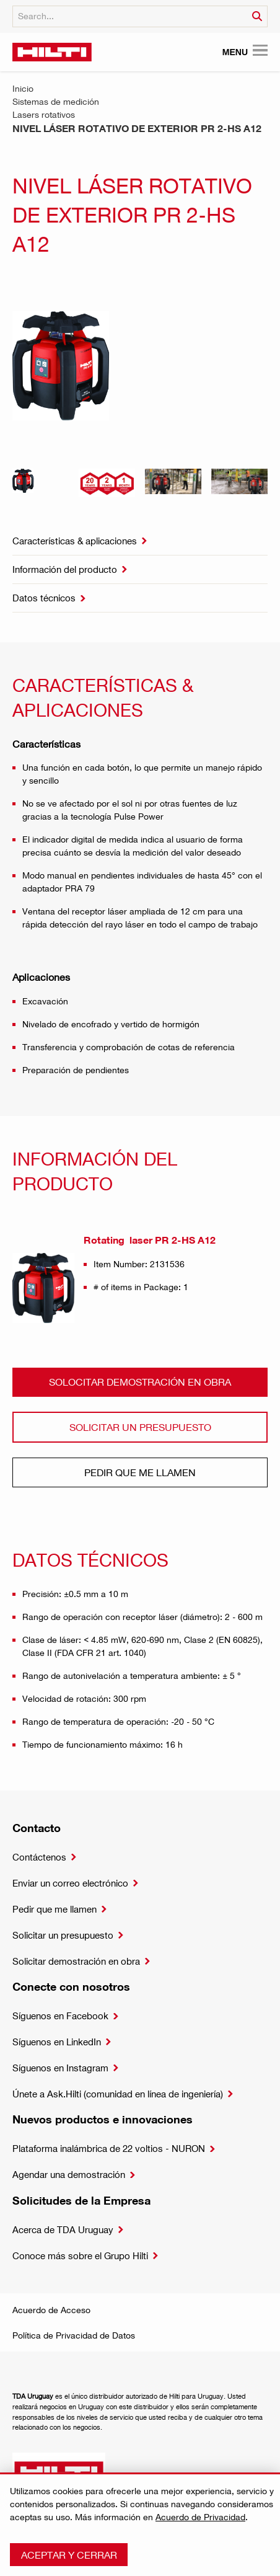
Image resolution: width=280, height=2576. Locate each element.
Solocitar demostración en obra (140, 1382)
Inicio (22, 88)
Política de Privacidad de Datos (73, 2335)
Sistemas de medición (55, 101)
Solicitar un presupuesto (140, 1427)
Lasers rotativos (43, 114)
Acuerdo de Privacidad (200, 2517)
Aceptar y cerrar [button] (69, 2555)
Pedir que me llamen (140, 1472)
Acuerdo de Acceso (51, 2309)
